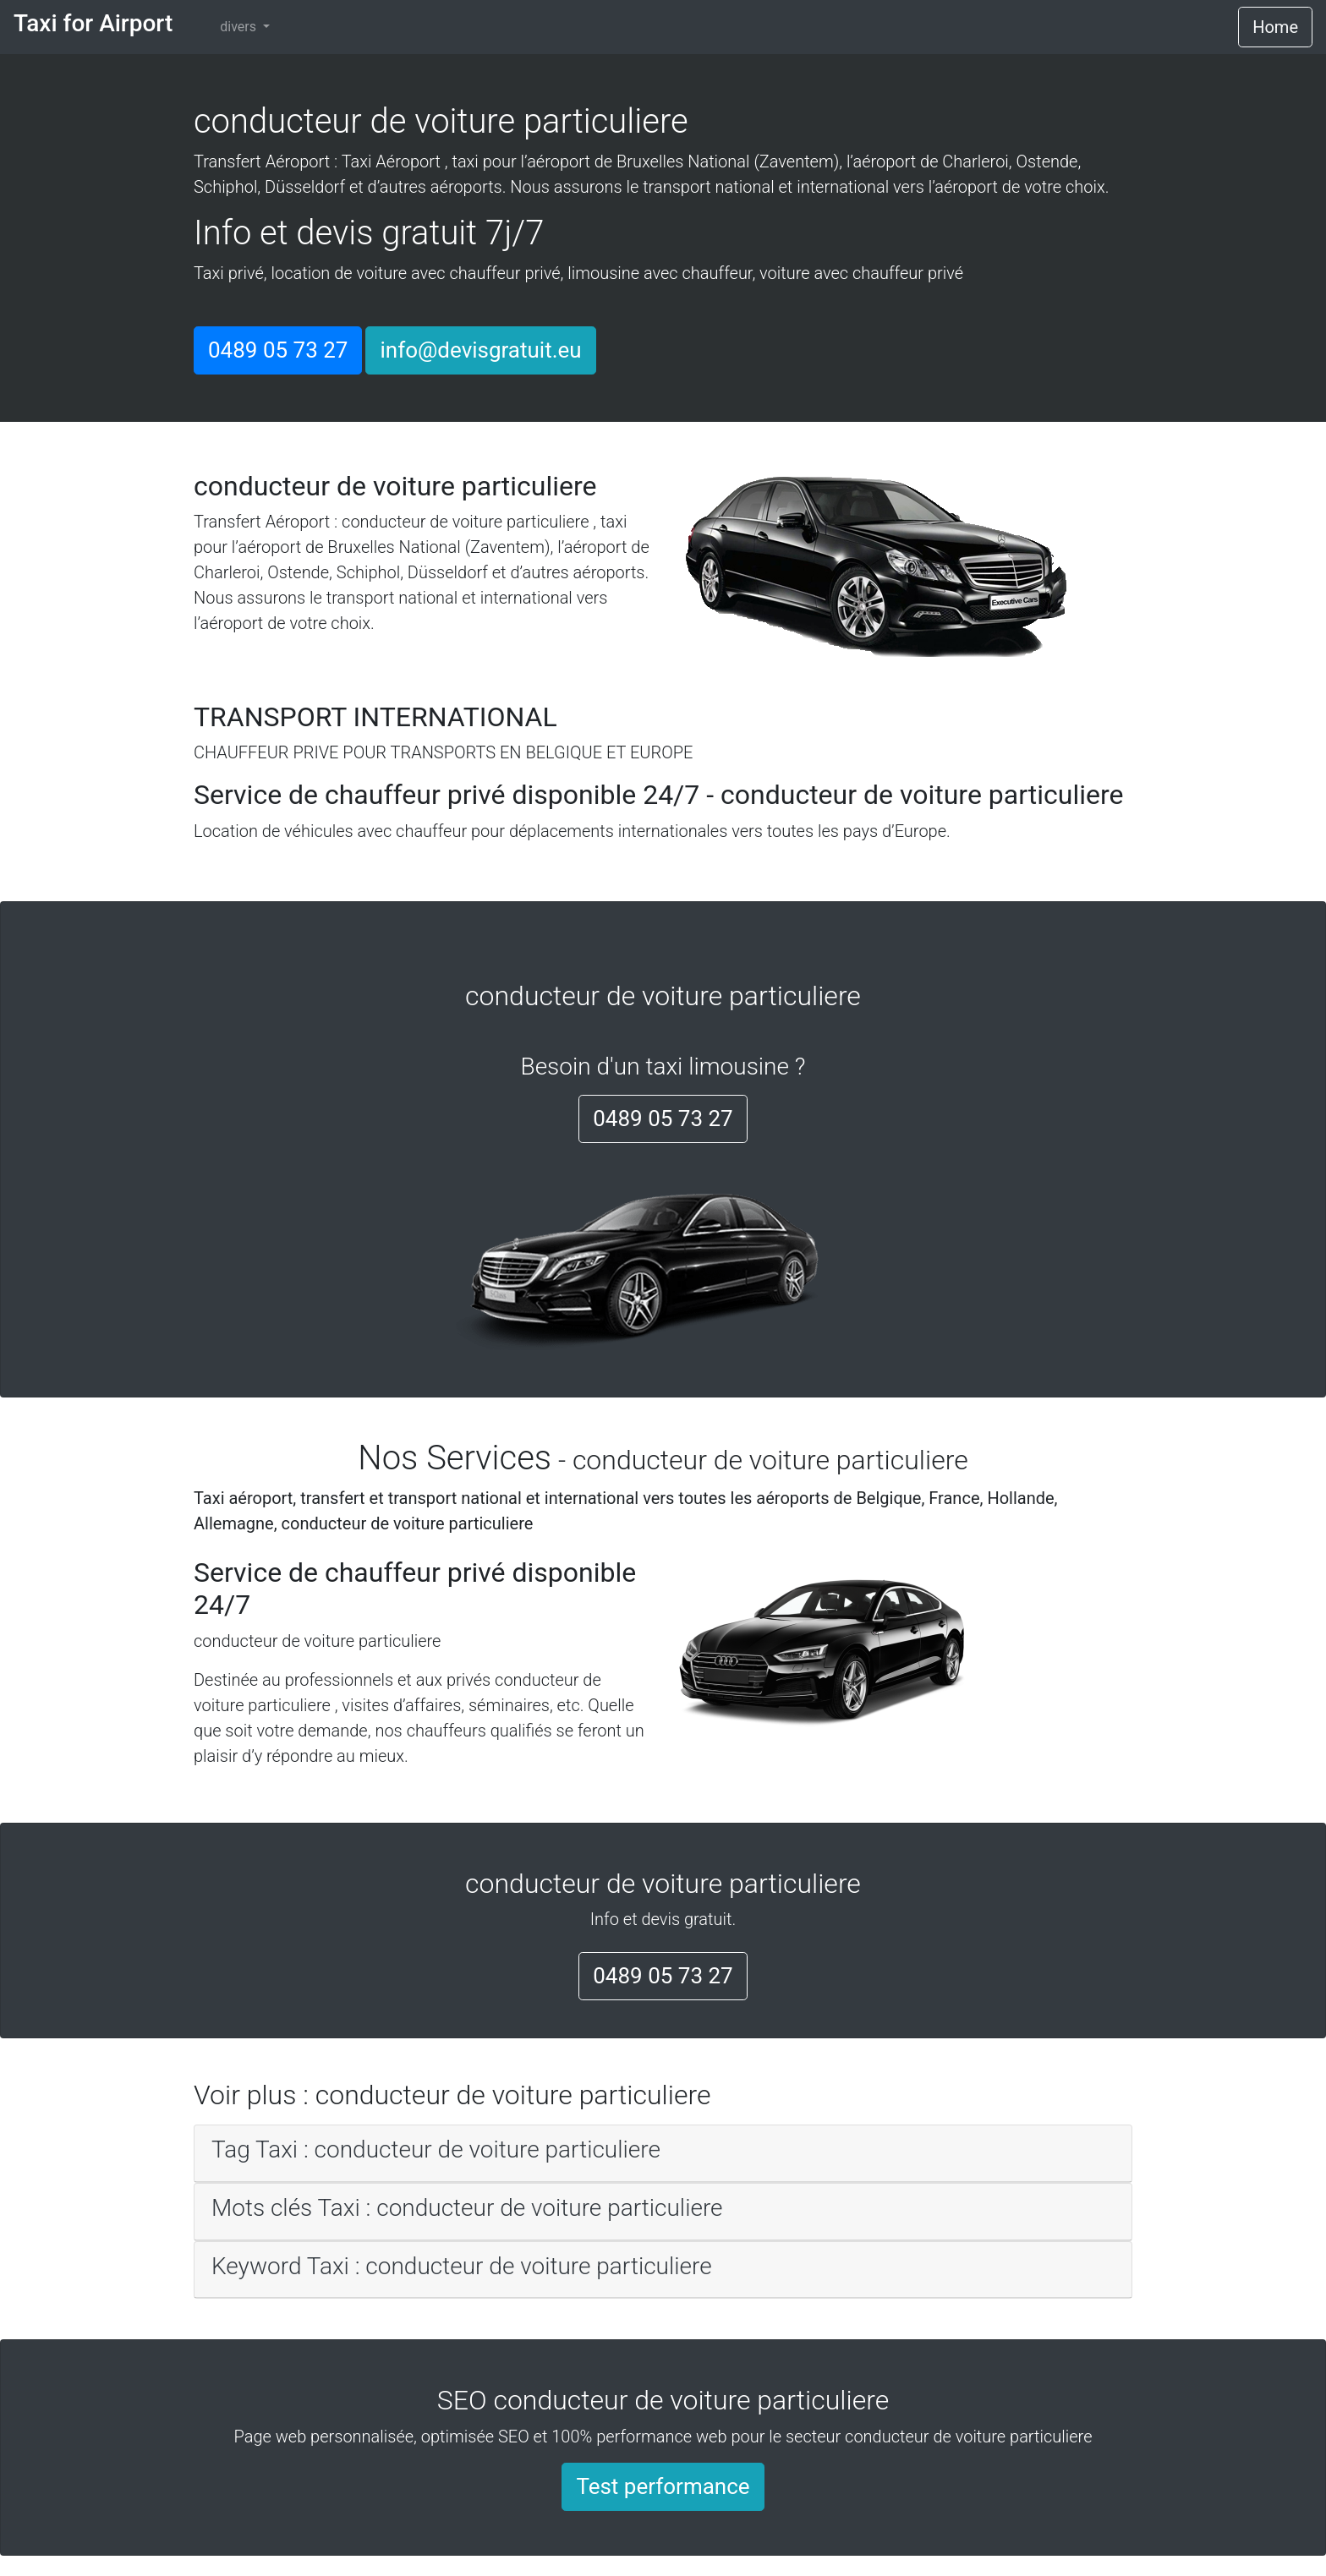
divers (240, 27)
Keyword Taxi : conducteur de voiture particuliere (461, 2266)
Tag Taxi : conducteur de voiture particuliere (435, 2149)
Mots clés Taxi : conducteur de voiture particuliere (467, 2208)
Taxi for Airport (93, 23)
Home (1275, 27)
